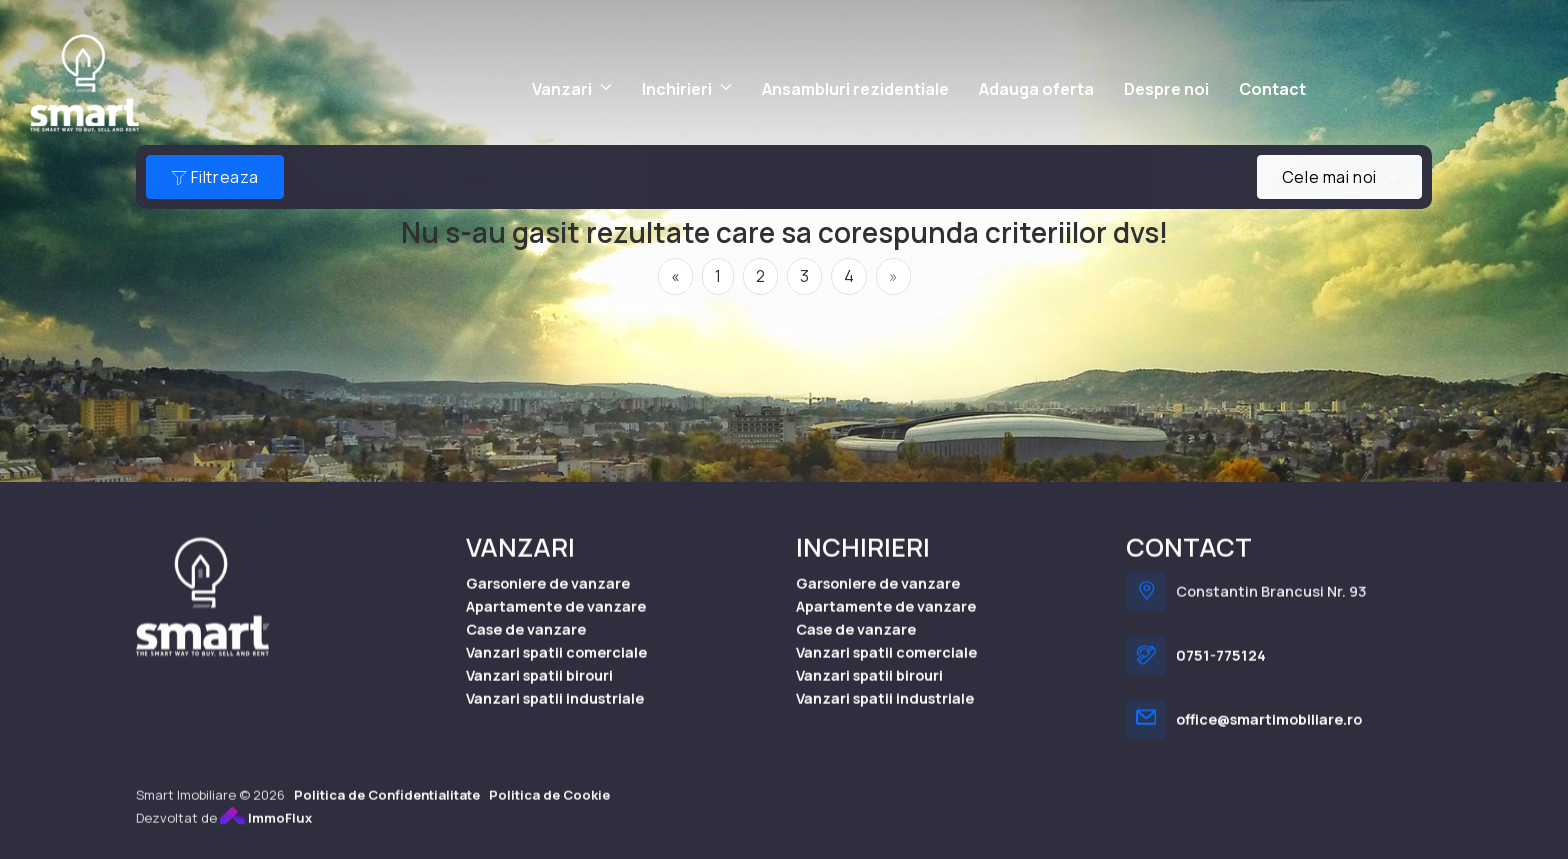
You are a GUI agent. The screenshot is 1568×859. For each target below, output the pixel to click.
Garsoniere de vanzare (548, 602)
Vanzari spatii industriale (555, 718)
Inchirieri (677, 89)
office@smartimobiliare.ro (1269, 739)
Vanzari (562, 89)
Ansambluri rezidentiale (855, 89)
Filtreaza (215, 177)
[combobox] (1339, 177)
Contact (1272, 89)
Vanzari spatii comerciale (556, 671)
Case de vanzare (526, 648)
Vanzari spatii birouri (539, 695)
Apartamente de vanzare (556, 625)
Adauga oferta (1036, 89)
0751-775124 (1221, 675)
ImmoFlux (266, 837)
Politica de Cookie (549, 814)
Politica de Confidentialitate (387, 814)
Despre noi (1166, 89)
